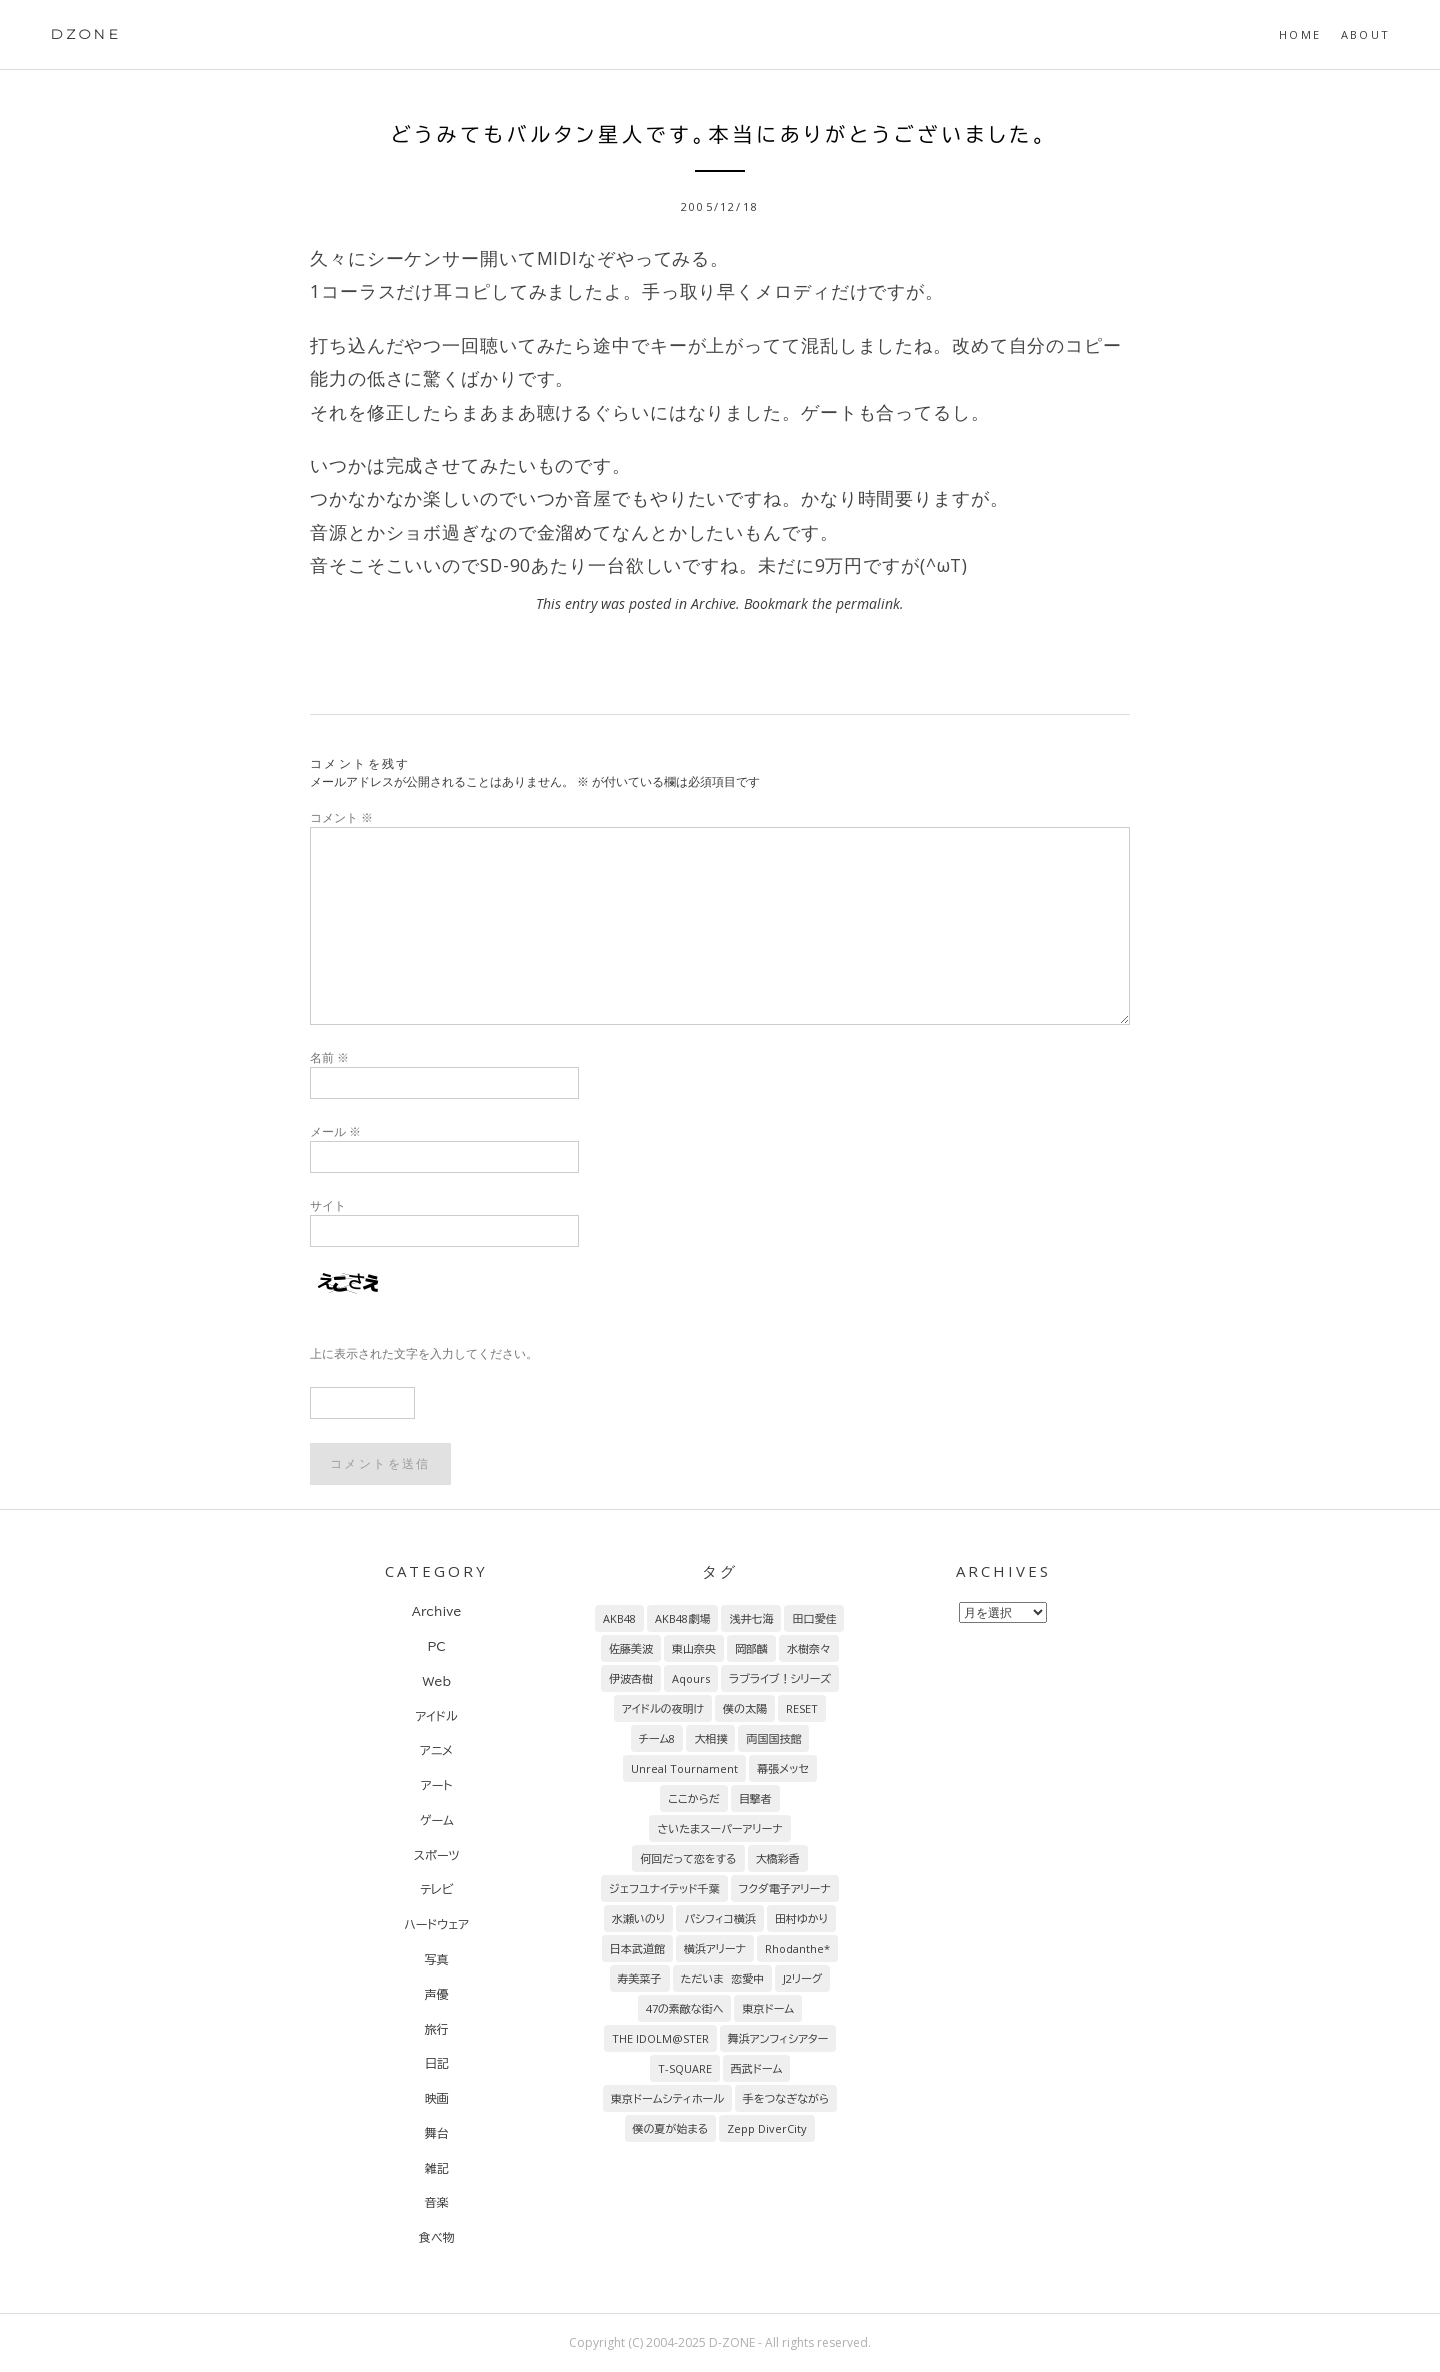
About (1365, 34)
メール (335, 1131)
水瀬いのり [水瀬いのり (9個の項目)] (639, 1918)
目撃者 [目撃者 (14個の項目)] (755, 1798)
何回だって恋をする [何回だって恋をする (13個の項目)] (688, 1858)
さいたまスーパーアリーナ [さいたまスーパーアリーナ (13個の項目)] (719, 1828)
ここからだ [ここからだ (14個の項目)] (694, 1798)
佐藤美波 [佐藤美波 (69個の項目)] (631, 1648)
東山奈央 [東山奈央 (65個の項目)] (694, 1648)
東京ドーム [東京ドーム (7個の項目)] (768, 2008)
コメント (341, 817)
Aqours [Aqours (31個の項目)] (691, 1678)
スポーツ (437, 1855)
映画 (437, 2098)
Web (436, 1681)
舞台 (437, 2133)
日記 (437, 2063)
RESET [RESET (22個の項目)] (802, 1708)
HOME (1300, 34)
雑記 (437, 2168)
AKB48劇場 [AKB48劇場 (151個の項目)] (682, 1618)
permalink (868, 603)
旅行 (437, 2029)
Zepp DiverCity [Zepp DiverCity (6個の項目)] (767, 2128)
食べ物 (437, 2237)
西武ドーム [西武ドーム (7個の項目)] (757, 2068)
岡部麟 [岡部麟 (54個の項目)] (751, 1648)
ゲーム (437, 1820)
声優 (437, 1994)
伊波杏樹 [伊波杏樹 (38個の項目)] (631, 1678)
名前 (329, 1057)
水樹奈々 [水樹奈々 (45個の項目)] (809, 1648)
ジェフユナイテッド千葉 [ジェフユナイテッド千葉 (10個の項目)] (664, 1888)
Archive (713, 603)
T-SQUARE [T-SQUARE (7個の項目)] (685, 2068)
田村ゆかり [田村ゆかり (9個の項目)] (801, 1918)
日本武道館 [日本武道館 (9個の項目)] (637, 1948)
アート (436, 1785)
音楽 (437, 2202)
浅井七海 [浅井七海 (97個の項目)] (751, 1618)
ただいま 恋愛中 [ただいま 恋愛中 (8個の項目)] (722, 1978)
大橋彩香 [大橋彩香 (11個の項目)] (778, 1858)
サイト (328, 1205)
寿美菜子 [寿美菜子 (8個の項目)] (640, 1978)
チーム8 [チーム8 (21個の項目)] (657, 1738)
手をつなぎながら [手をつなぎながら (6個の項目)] (786, 2098)
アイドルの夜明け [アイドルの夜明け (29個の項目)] (663, 1708)
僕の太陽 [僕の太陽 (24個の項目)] (745, 1708)
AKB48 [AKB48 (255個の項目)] (619, 1618)
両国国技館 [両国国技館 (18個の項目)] (773, 1738)
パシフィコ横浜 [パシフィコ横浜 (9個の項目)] (720, 1918)
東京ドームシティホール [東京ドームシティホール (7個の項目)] (667, 2098)
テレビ (436, 1889)
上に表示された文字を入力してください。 (424, 1353)
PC (436, 1646)
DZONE (85, 34)
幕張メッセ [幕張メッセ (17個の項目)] (783, 1768)
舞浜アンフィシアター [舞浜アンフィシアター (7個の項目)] (778, 2038)
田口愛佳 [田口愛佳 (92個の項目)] (814, 1618)
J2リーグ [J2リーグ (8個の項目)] (802, 1978)
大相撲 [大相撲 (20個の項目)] (710, 1738)
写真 (437, 1959)
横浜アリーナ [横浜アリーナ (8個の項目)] (715, 1948)
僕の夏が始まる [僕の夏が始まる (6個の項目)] (671, 2128)
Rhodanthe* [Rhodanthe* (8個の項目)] (797, 1948)
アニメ (436, 1750)
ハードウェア (436, 1924)
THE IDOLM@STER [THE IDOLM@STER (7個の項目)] (660, 2038)
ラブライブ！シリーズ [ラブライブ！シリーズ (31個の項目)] (780, 1678)
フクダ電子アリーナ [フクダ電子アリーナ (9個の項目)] (785, 1888)
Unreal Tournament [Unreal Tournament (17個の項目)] (684, 1768)
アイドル (437, 1716)
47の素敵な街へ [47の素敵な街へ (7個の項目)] (685, 2008)
